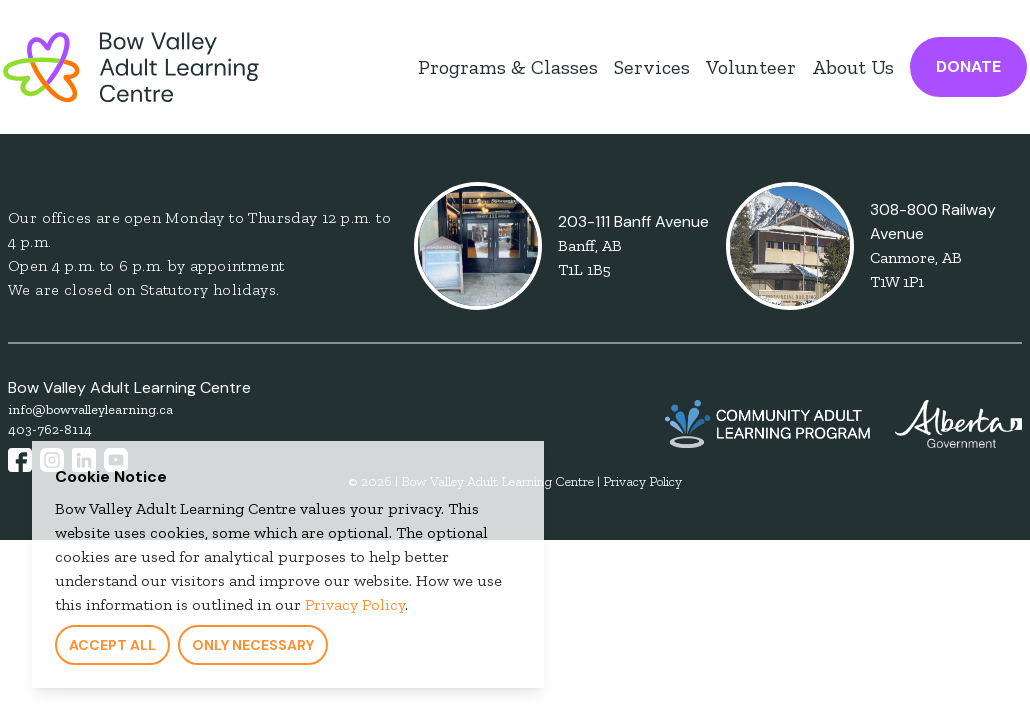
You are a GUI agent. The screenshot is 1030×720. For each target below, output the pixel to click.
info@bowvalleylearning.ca (90, 409)
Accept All (108, 650)
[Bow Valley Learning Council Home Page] (131, 67)
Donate (968, 66)
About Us (853, 67)
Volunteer (751, 67)
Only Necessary (249, 650)
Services (652, 67)
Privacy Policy (351, 609)
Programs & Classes (508, 67)
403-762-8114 (50, 429)
